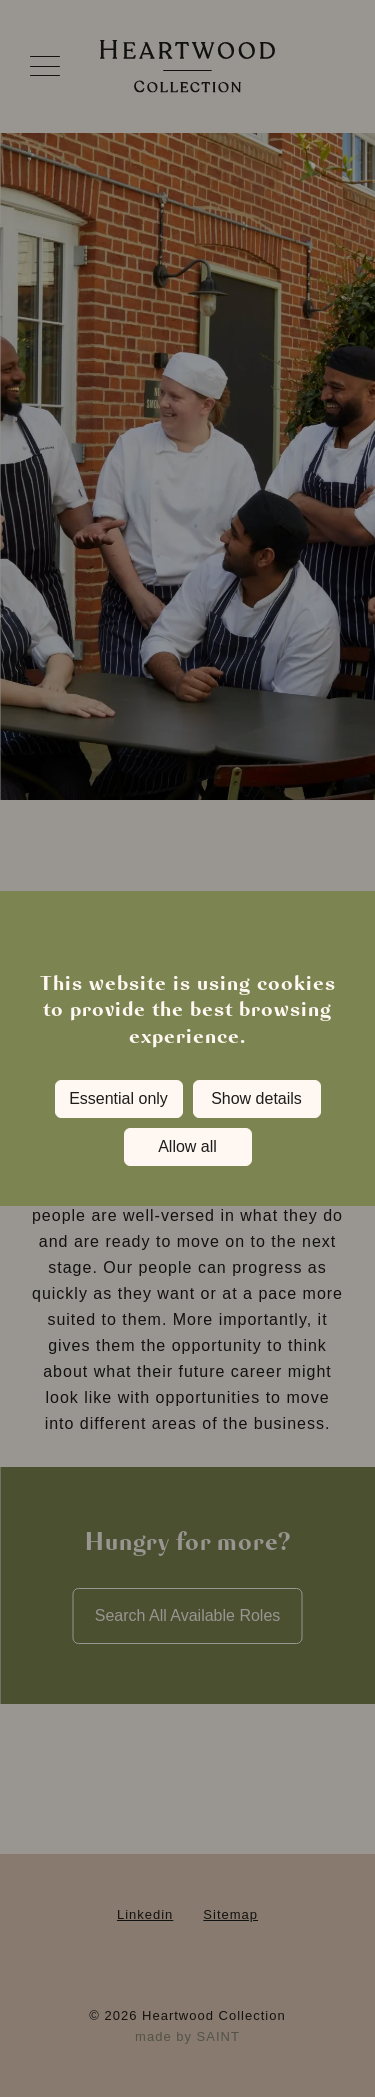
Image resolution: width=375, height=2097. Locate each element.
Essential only (118, 1098)
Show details (256, 1098)
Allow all (187, 1146)
